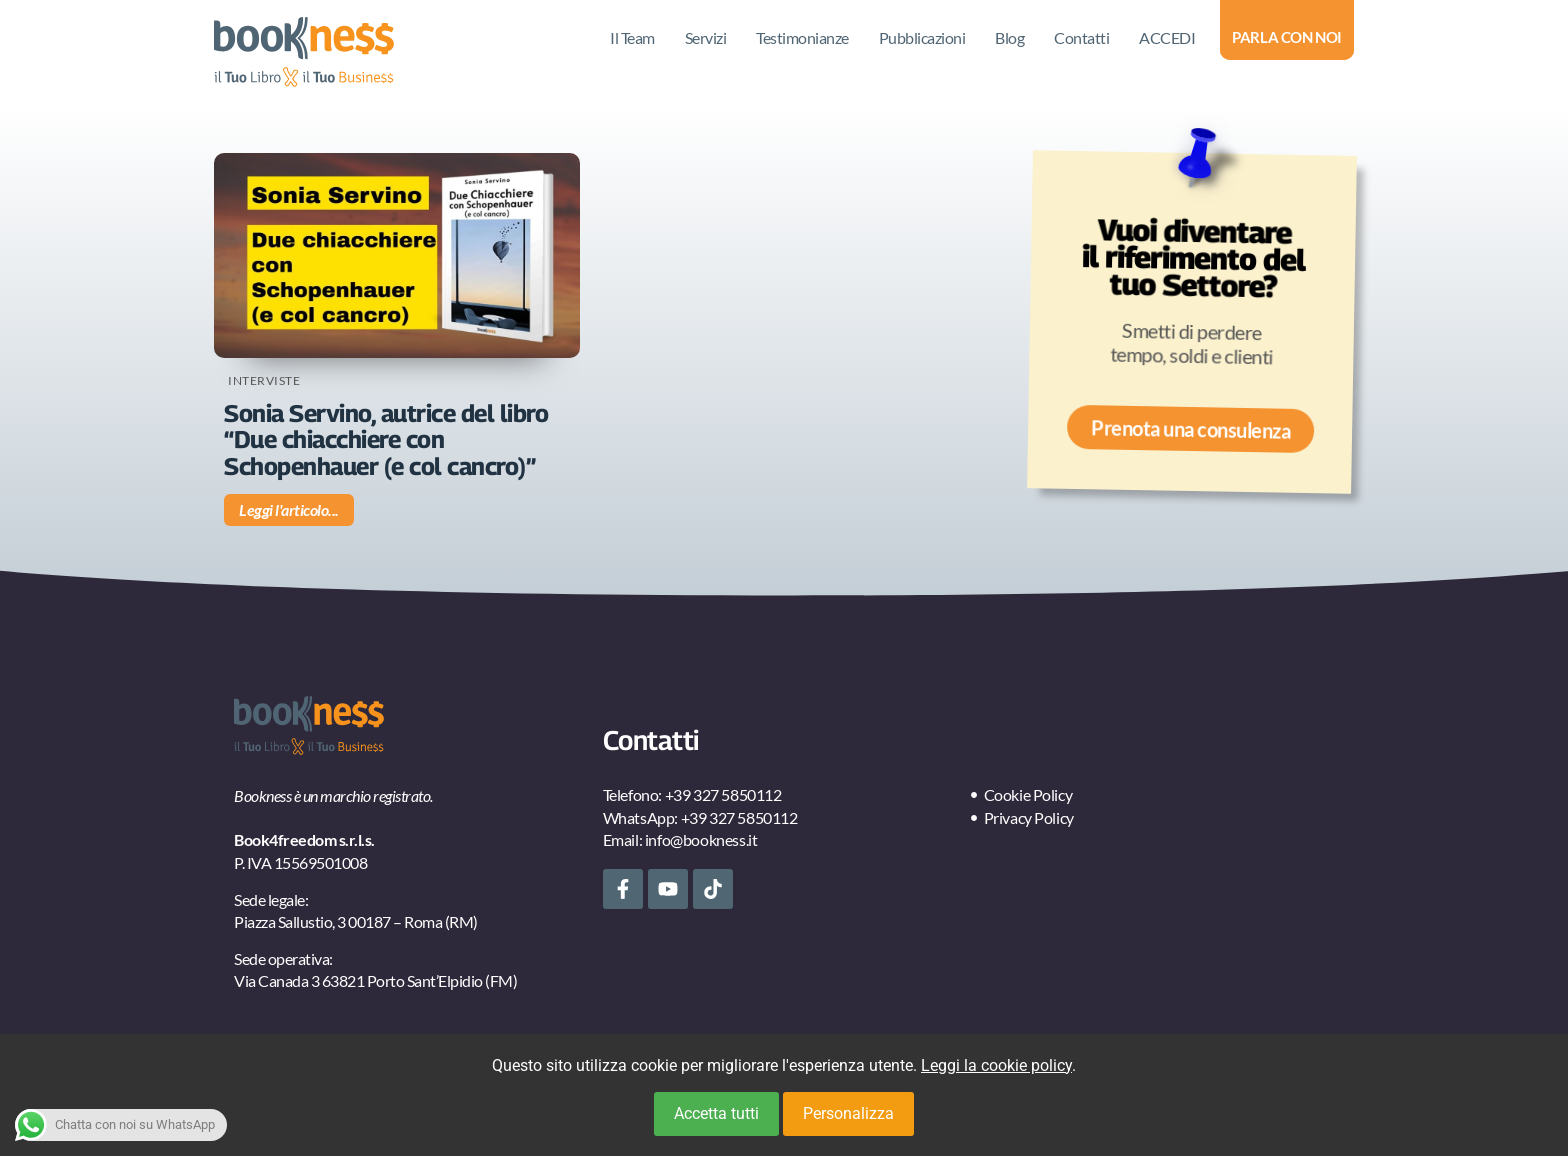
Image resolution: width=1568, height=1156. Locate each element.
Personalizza (848, 1113)
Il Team (632, 37)
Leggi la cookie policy (996, 1065)
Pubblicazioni (922, 37)
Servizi (706, 37)
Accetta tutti (716, 1113)
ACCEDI (1167, 37)
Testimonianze (802, 37)
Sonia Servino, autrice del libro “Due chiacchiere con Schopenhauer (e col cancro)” (386, 439)
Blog (1009, 37)
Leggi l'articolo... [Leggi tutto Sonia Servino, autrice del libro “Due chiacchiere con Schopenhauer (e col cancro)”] (289, 509)
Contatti (1081, 37)
